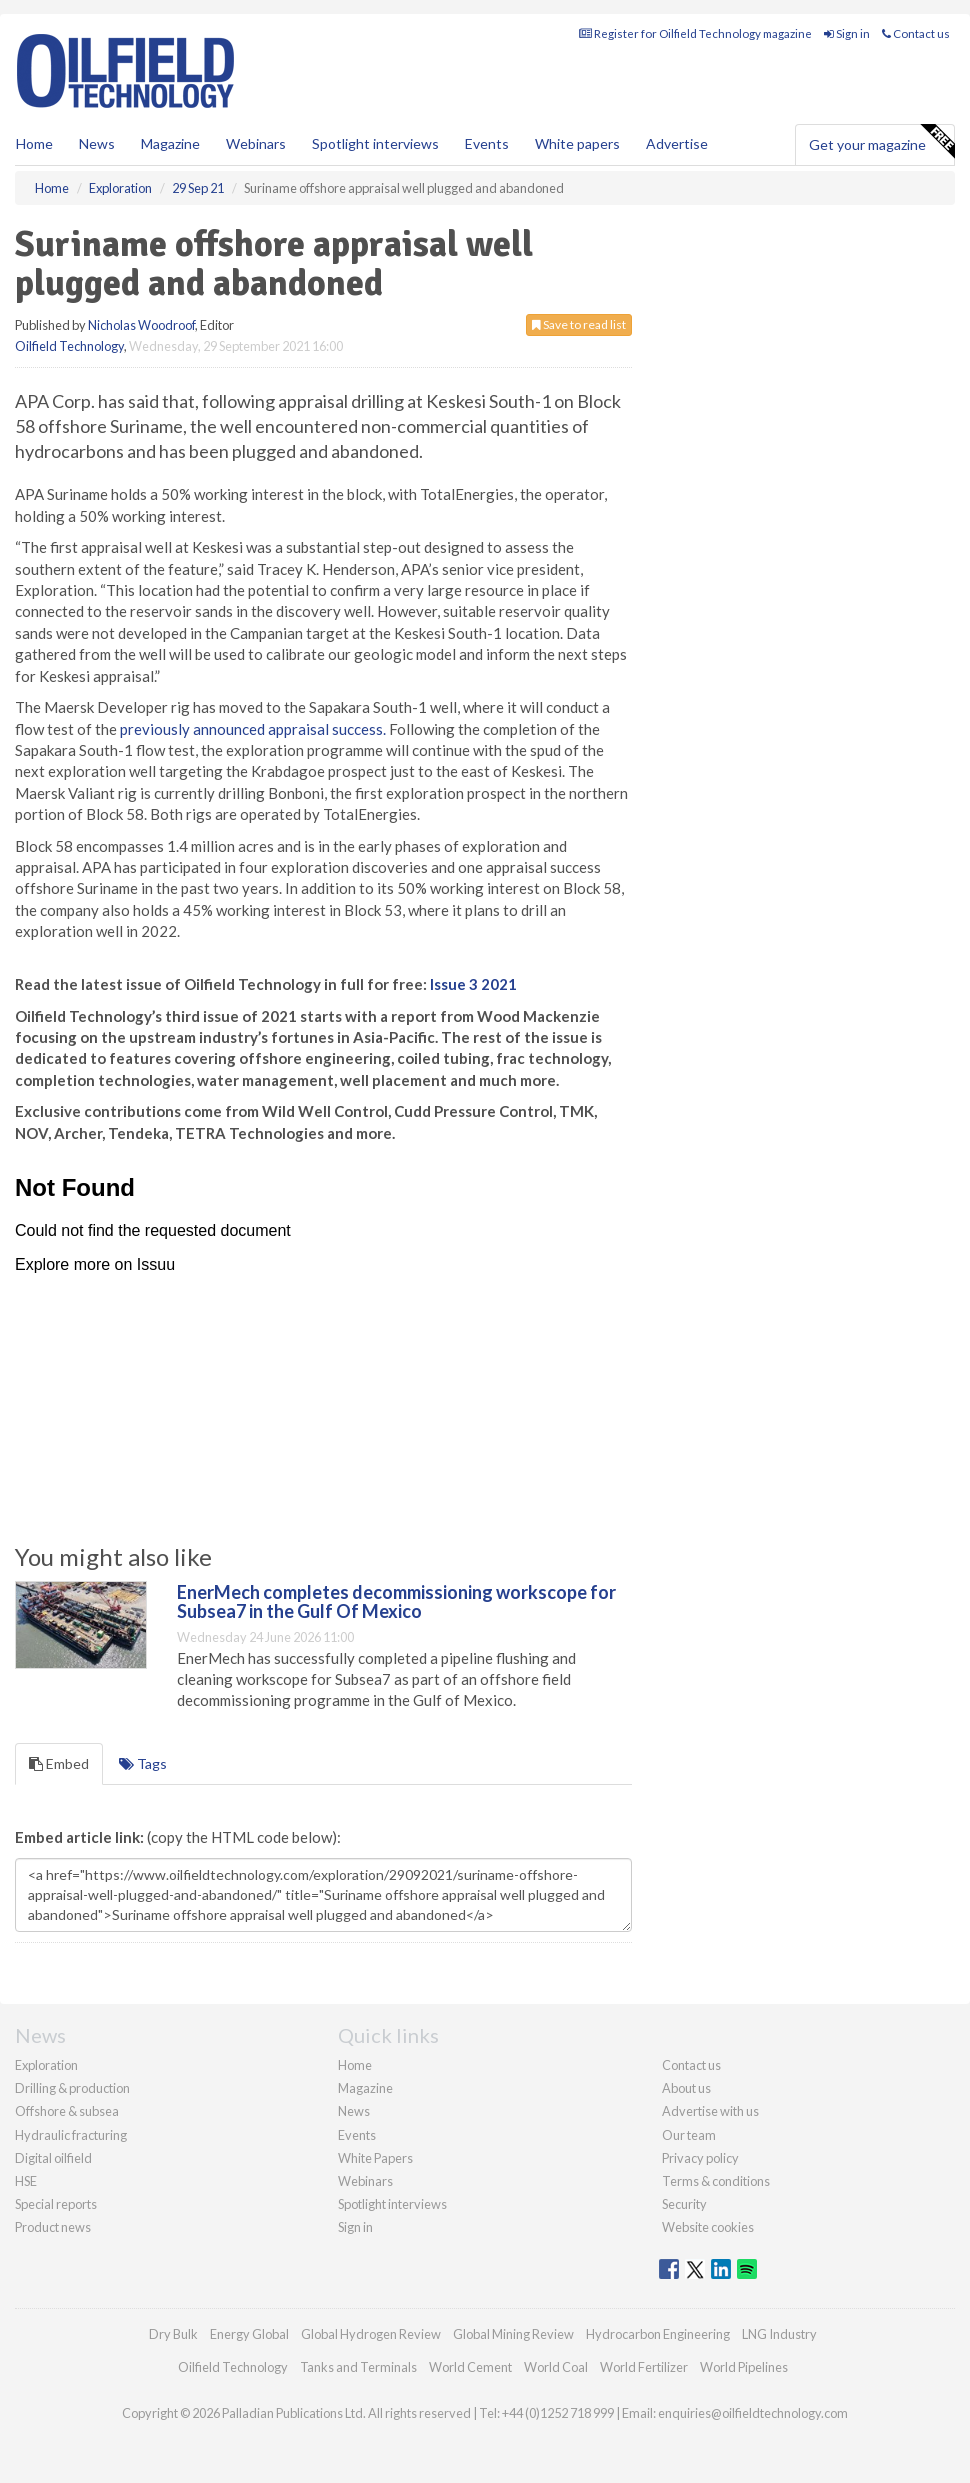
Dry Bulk (173, 2334)
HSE (26, 2181)
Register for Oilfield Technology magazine (695, 33)
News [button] (97, 143)
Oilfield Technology (69, 346)
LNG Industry (779, 2334)
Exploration (46, 2065)
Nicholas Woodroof (141, 325)
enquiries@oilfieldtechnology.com (753, 2413)
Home (34, 143)
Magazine (170, 143)
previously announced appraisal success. (253, 729)
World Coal (556, 2367)
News (354, 2111)
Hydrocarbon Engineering (658, 2334)
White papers (577, 143)
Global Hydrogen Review (371, 2334)
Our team (689, 2135)
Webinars (256, 143)
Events (487, 143)
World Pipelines (744, 2367)
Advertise (677, 143)
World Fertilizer (644, 2367)
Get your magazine (881, 142)
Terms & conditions (716, 2181)
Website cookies (708, 2227)
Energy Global (249, 2334)
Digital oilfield (53, 2158)
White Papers (375, 2158)
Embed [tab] (59, 1763)
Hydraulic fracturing (71, 2135)
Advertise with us (710, 2111)
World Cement (470, 2367)
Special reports (56, 2204)
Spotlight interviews (375, 143)
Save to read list (579, 324)
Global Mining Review (513, 2334)
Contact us (916, 33)
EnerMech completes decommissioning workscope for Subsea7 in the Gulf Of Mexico (396, 1602)
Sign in (847, 33)
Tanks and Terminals (358, 2367)
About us (686, 2088)
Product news (53, 2227)
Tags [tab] (143, 1763)
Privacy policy (700, 2158)
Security (684, 2204)
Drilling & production (72, 2088)
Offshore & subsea (67, 2111)
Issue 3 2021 (473, 984)
